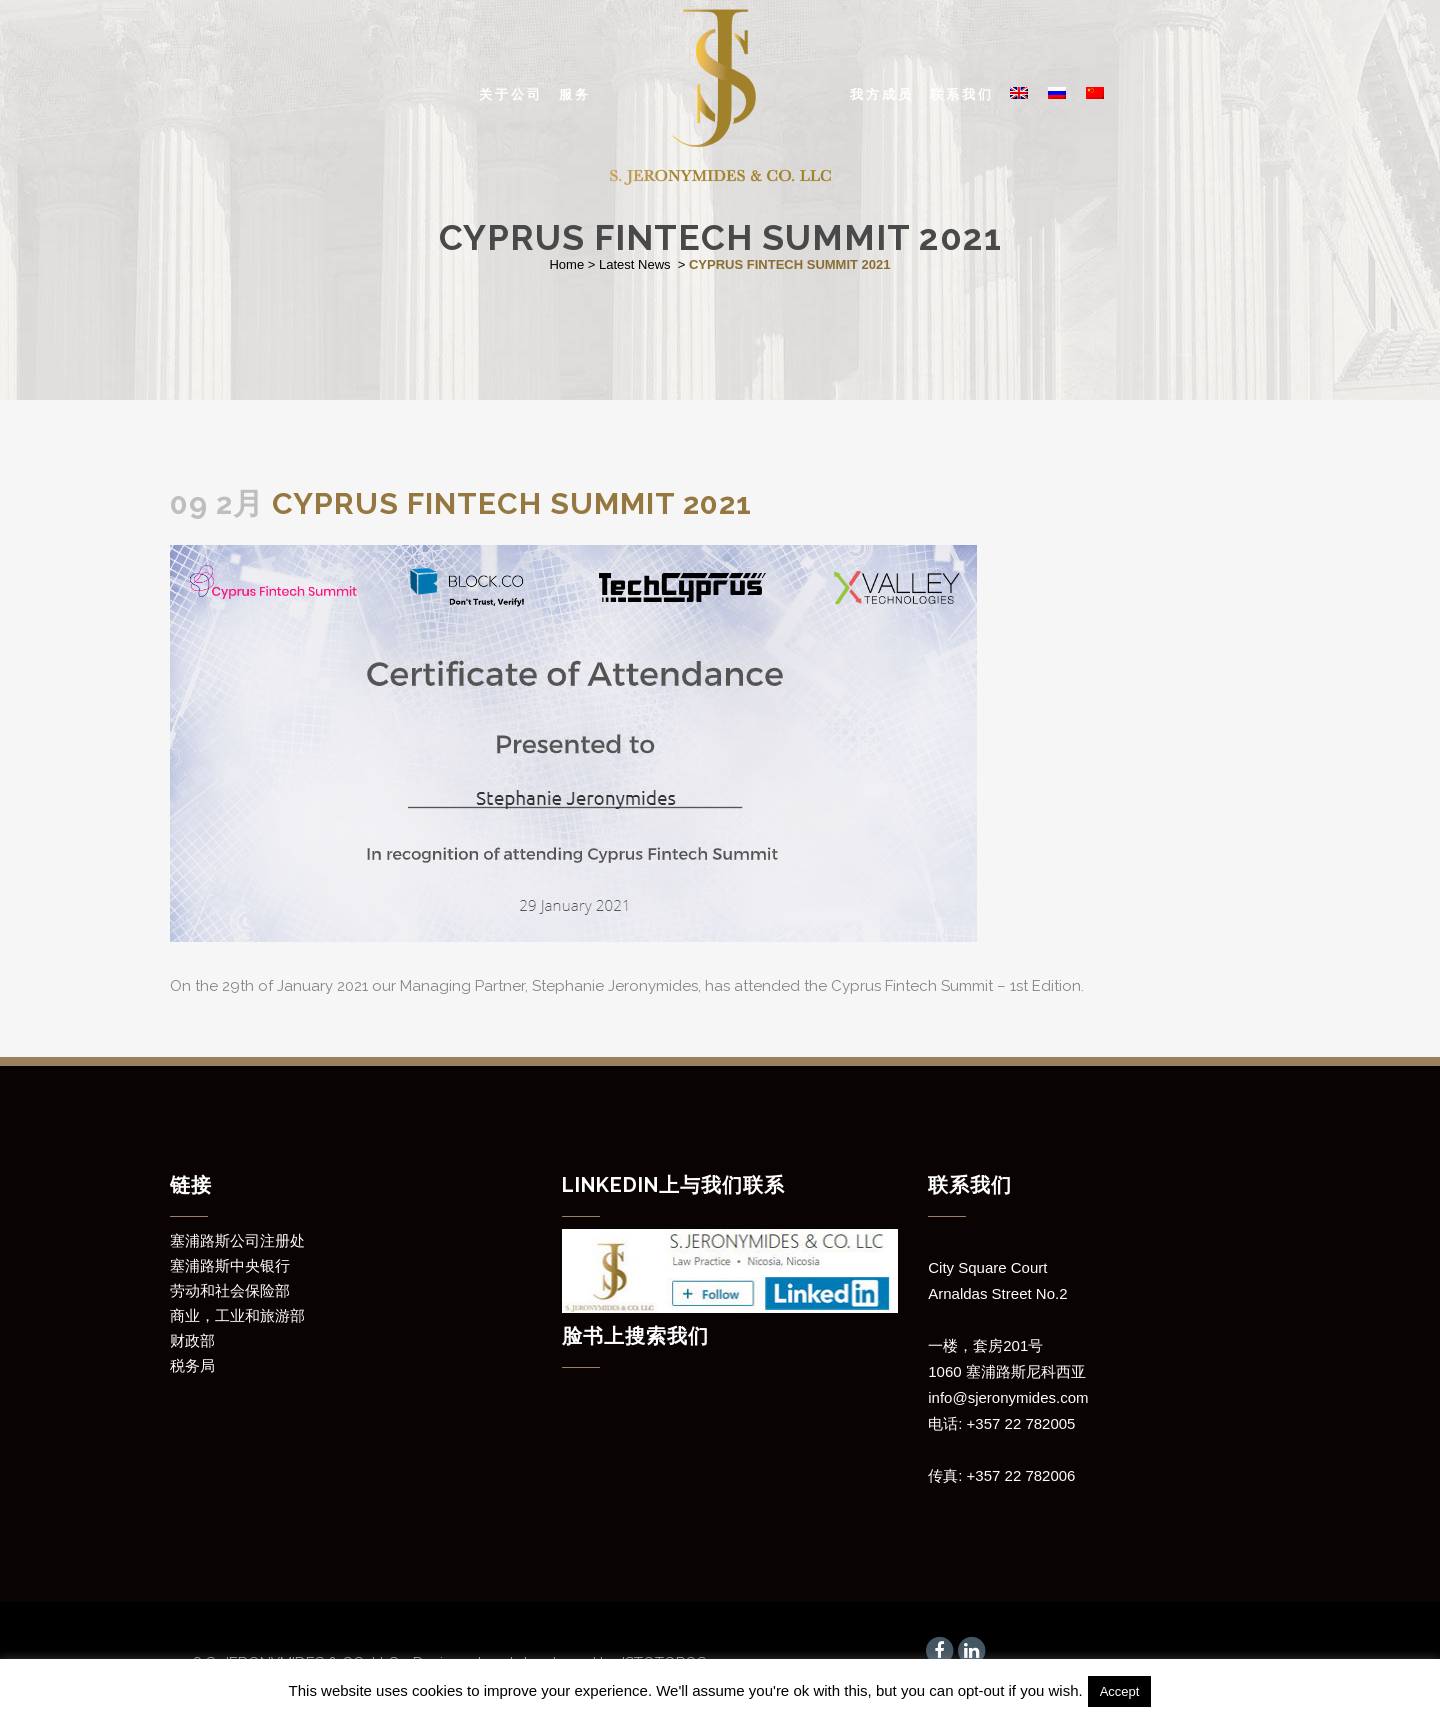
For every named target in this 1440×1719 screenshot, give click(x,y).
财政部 (192, 1341)
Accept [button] (1120, 1691)
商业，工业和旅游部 (237, 1316)
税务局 (192, 1366)
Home (566, 264)
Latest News (635, 264)
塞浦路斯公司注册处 (237, 1241)
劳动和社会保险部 (230, 1291)
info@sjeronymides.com (1008, 1397)
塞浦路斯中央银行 (230, 1266)
